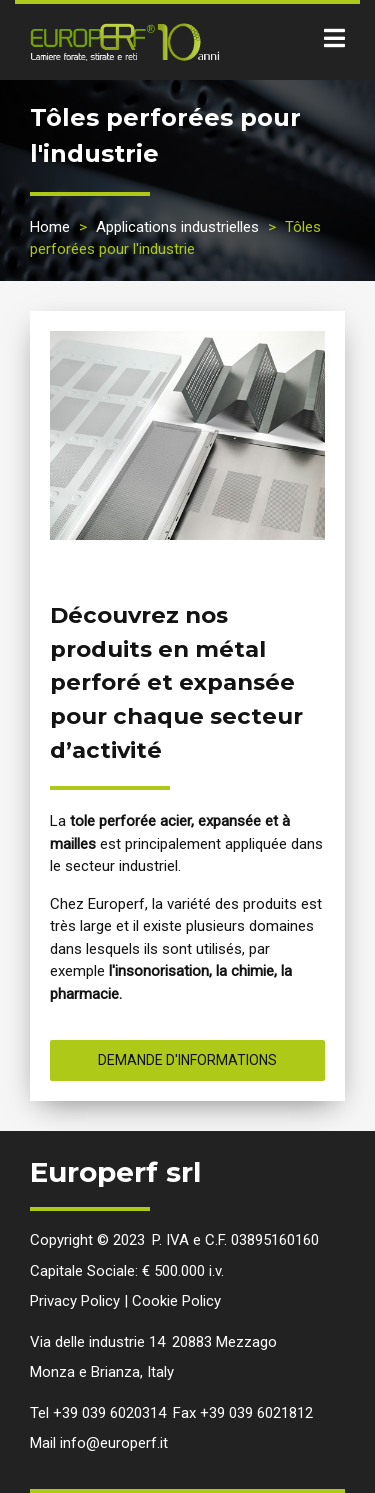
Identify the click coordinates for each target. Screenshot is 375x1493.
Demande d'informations (187, 1060)
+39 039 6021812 (256, 1413)
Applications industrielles (177, 227)
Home (50, 227)
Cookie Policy (176, 1301)
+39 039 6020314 (109, 1413)
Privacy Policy (75, 1301)
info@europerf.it (114, 1443)
